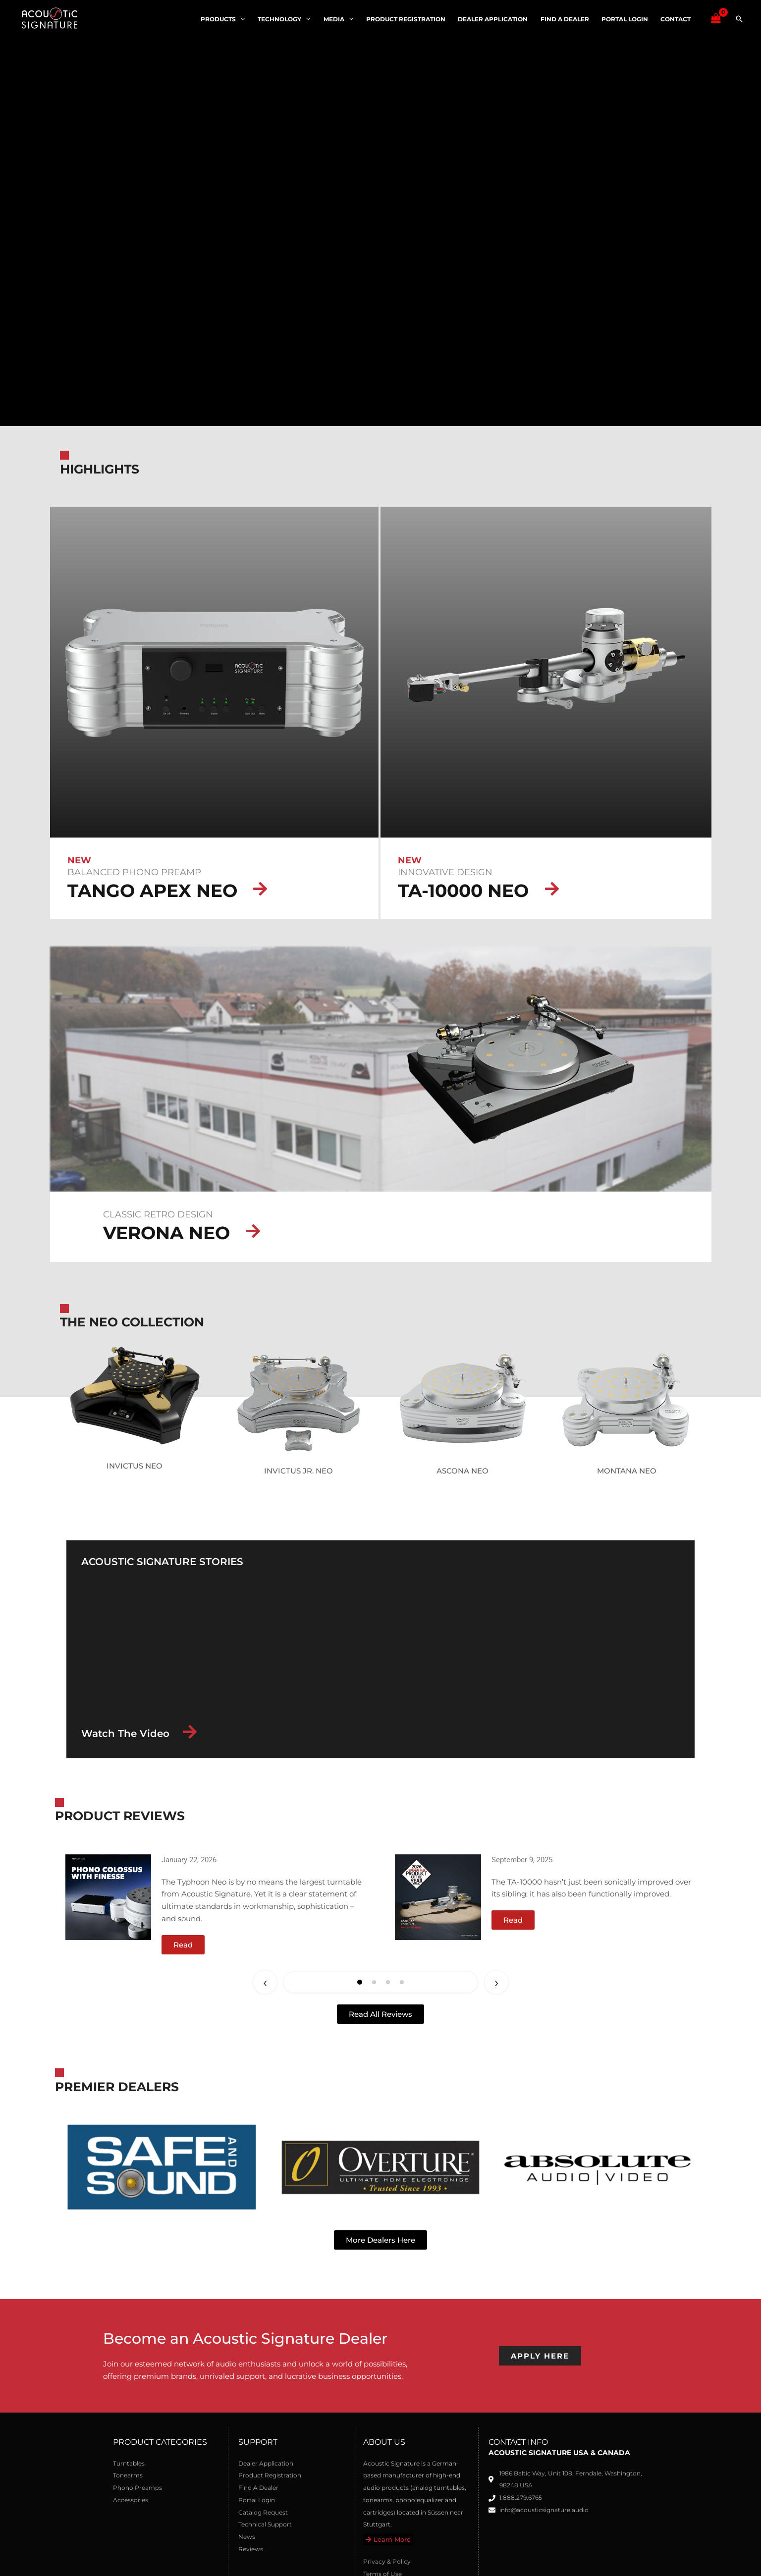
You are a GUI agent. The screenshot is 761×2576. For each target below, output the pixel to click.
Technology (284, 19)
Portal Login (625, 19)
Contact (676, 19)
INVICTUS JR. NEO (298, 1470)
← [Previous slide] (265, 1982)
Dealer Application (495, 19)
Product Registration (408, 19)
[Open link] (108, 1897)
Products (223, 19)
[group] (216, 1904)
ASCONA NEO (462, 1470)
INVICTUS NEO (135, 1466)
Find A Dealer (566, 19)
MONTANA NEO (626, 1470)
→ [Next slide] (496, 1982)
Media (337, 19)
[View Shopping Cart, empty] (716, 18)
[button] (739, 18)
